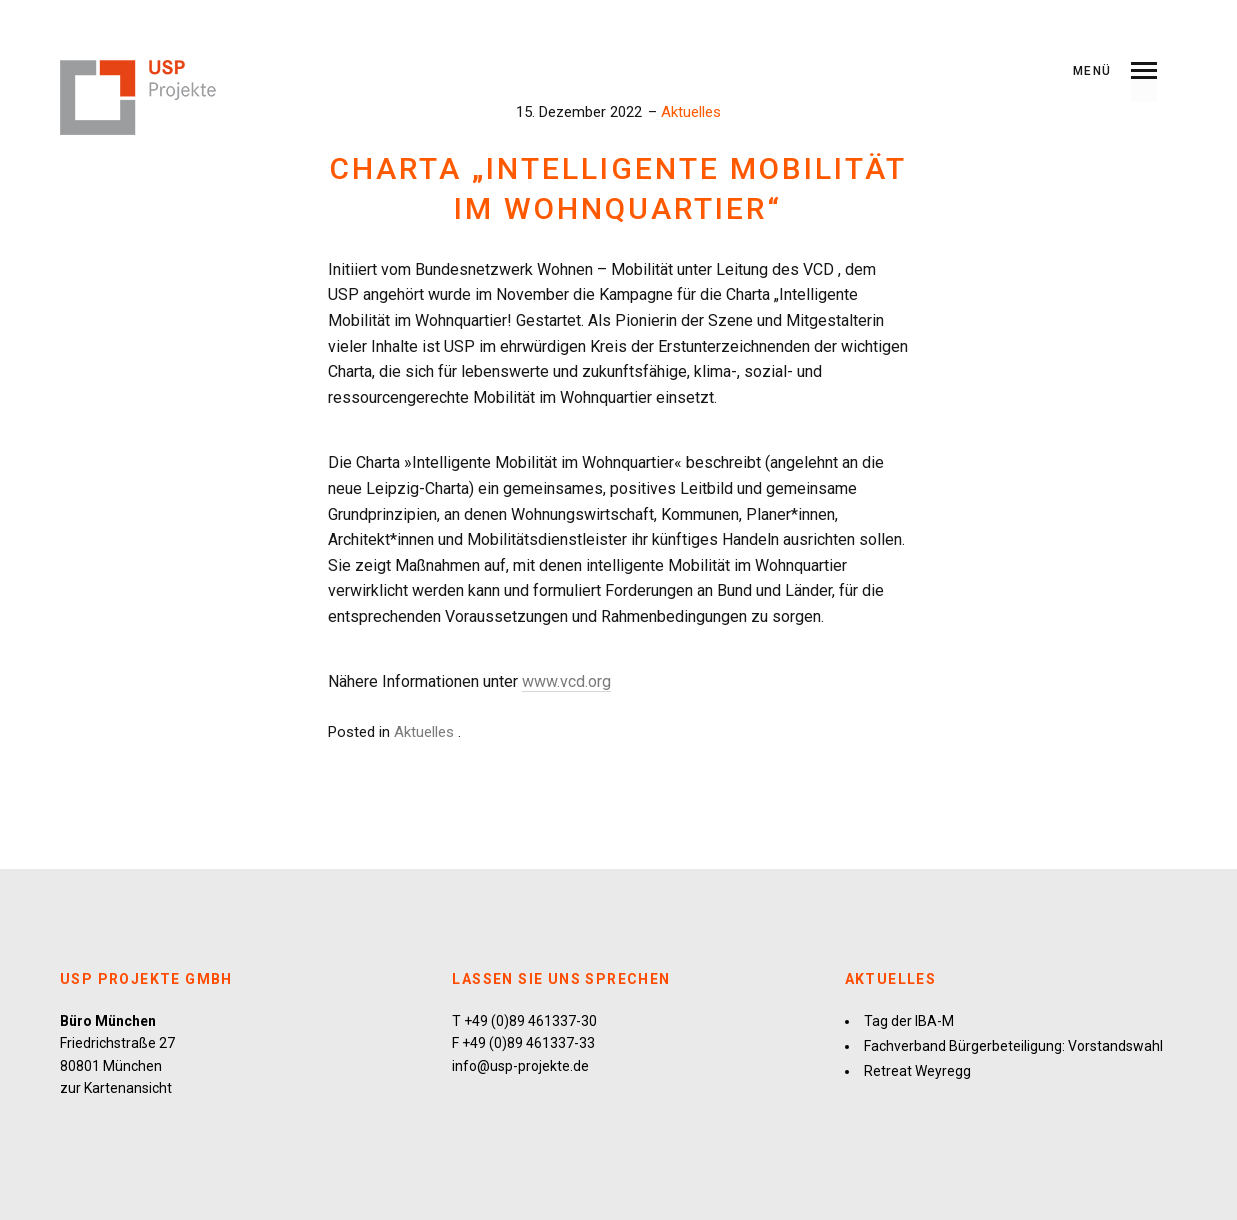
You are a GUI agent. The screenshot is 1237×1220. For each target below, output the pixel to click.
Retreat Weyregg (917, 1071)
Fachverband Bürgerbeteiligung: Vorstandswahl (1013, 1046)
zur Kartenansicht (116, 1088)
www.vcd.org (566, 681)
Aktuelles (691, 112)
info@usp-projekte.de (520, 1066)
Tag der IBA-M (909, 1021)
